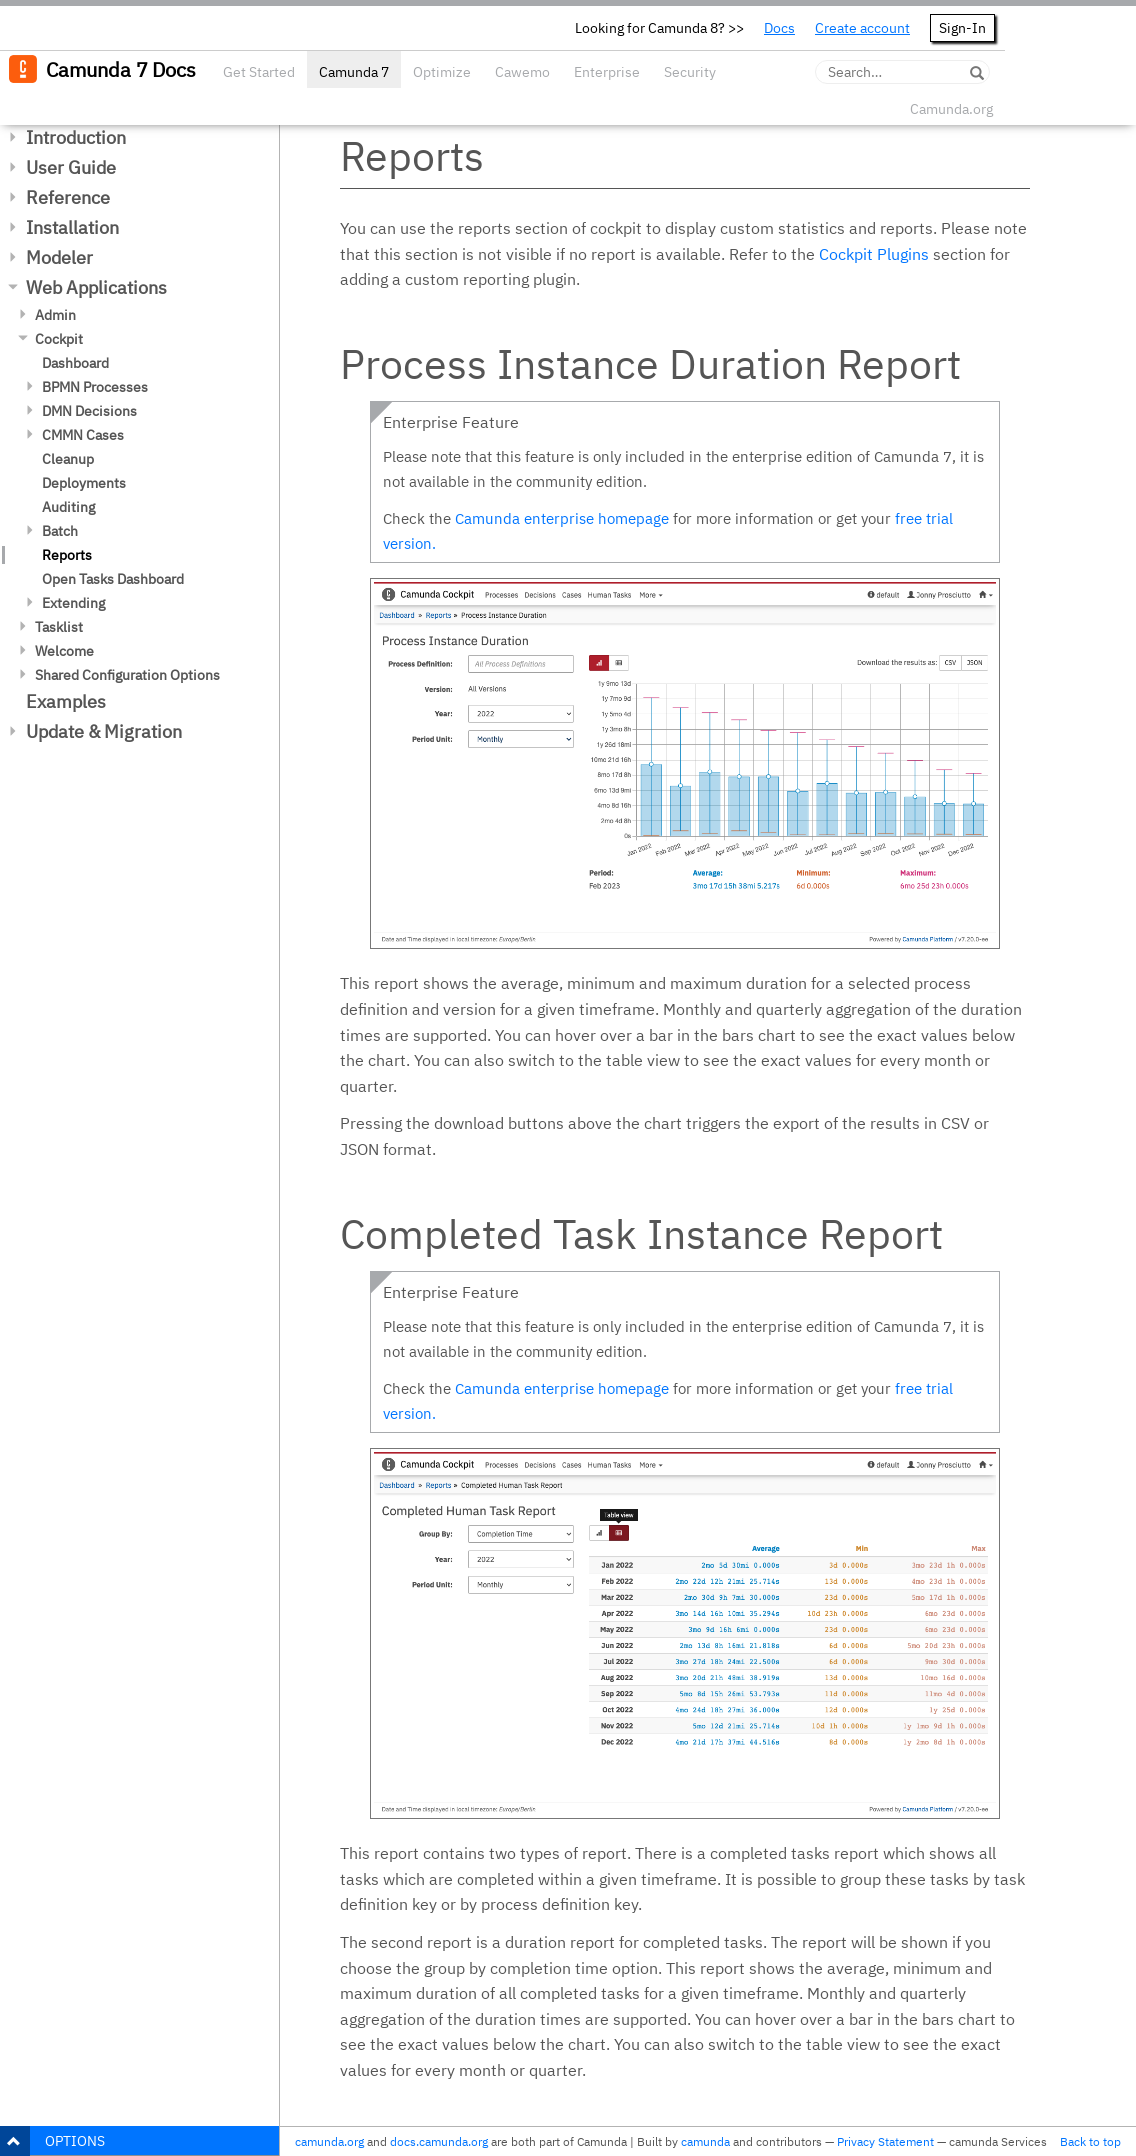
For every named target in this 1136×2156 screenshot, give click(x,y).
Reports (67, 555)
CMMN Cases (83, 435)
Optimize (442, 72)
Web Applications (96, 287)
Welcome (64, 651)
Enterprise (607, 72)
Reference (68, 197)
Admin (55, 315)
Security (690, 72)
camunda (705, 2141)
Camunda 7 (354, 72)
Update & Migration (104, 731)
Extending (73, 603)
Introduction (76, 137)
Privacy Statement (885, 2141)
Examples (66, 701)
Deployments (84, 483)
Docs (779, 28)
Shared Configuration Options (127, 675)
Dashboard (75, 363)
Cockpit (59, 339)
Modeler (59, 257)
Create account (862, 28)
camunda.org (329, 2141)
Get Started (259, 72)
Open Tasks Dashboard (113, 579)
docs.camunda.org (439, 2141)
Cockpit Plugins (874, 254)
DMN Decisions (89, 411)
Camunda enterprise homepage (562, 518)
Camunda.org (951, 109)
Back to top (1090, 2141)
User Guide (71, 167)
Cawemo (522, 72)
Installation (72, 227)
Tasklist (59, 627)
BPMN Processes (95, 387)
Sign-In (962, 28)
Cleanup (68, 459)
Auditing (68, 507)
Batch (60, 531)
